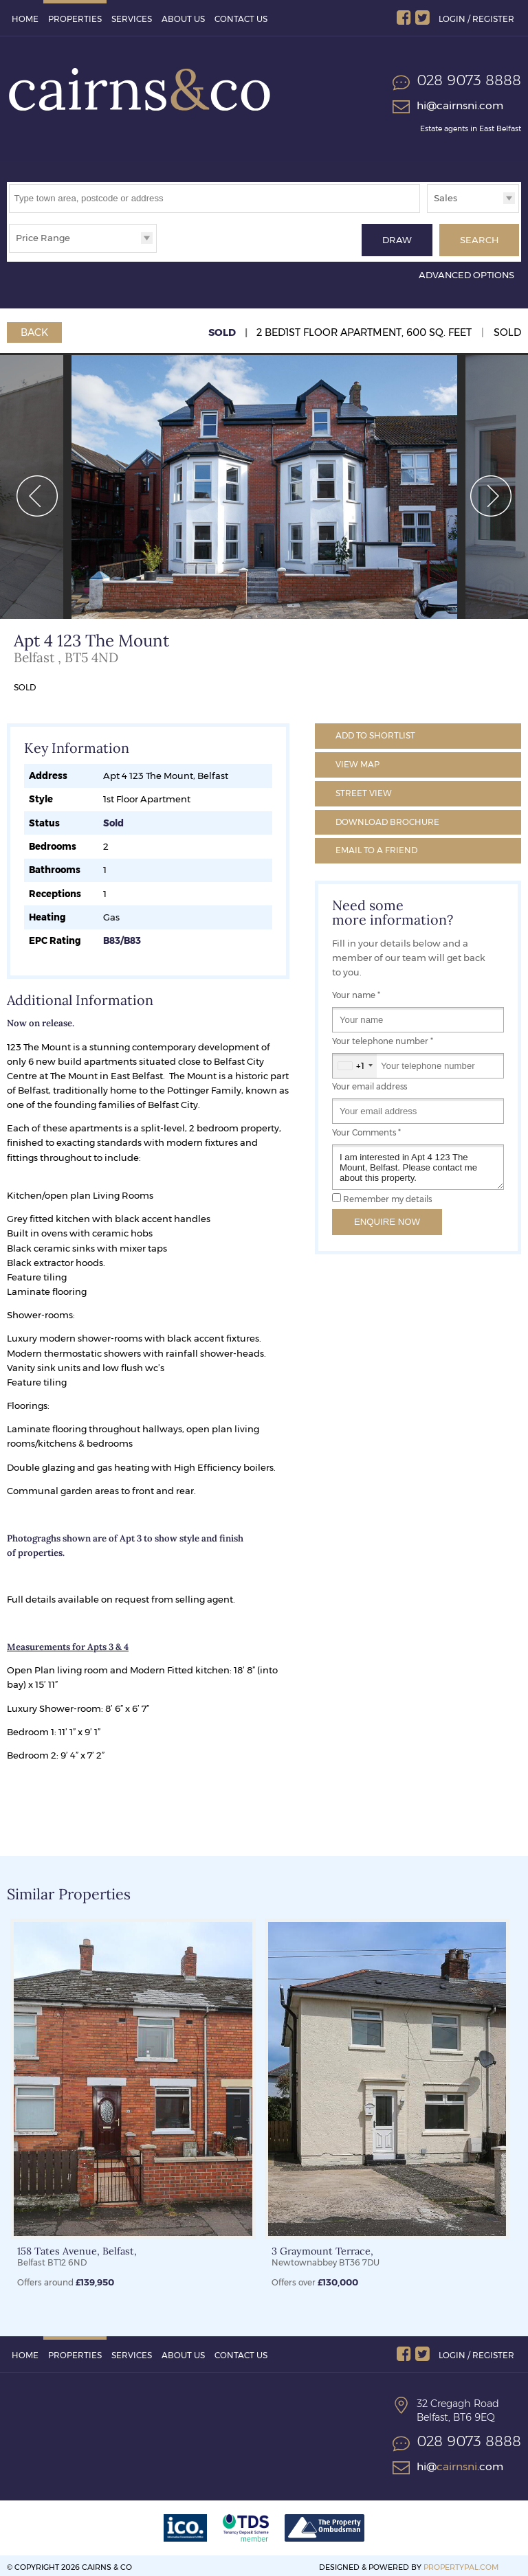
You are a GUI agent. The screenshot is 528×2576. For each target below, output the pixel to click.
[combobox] (355, 1062)
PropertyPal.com (461, 2563)
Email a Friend (376, 846)
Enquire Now (387, 1218)
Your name (356, 992)
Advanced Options (466, 271)
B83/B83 (122, 936)
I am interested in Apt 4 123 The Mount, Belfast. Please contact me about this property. (418, 1163)
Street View (364, 789)
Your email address (369, 1083)
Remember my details (387, 1196)
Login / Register (476, 19)
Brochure (387, 818)
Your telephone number (382, 1038)
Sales (445, 197)
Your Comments (366, 1129)
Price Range (43, 237)
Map (358, 761)
